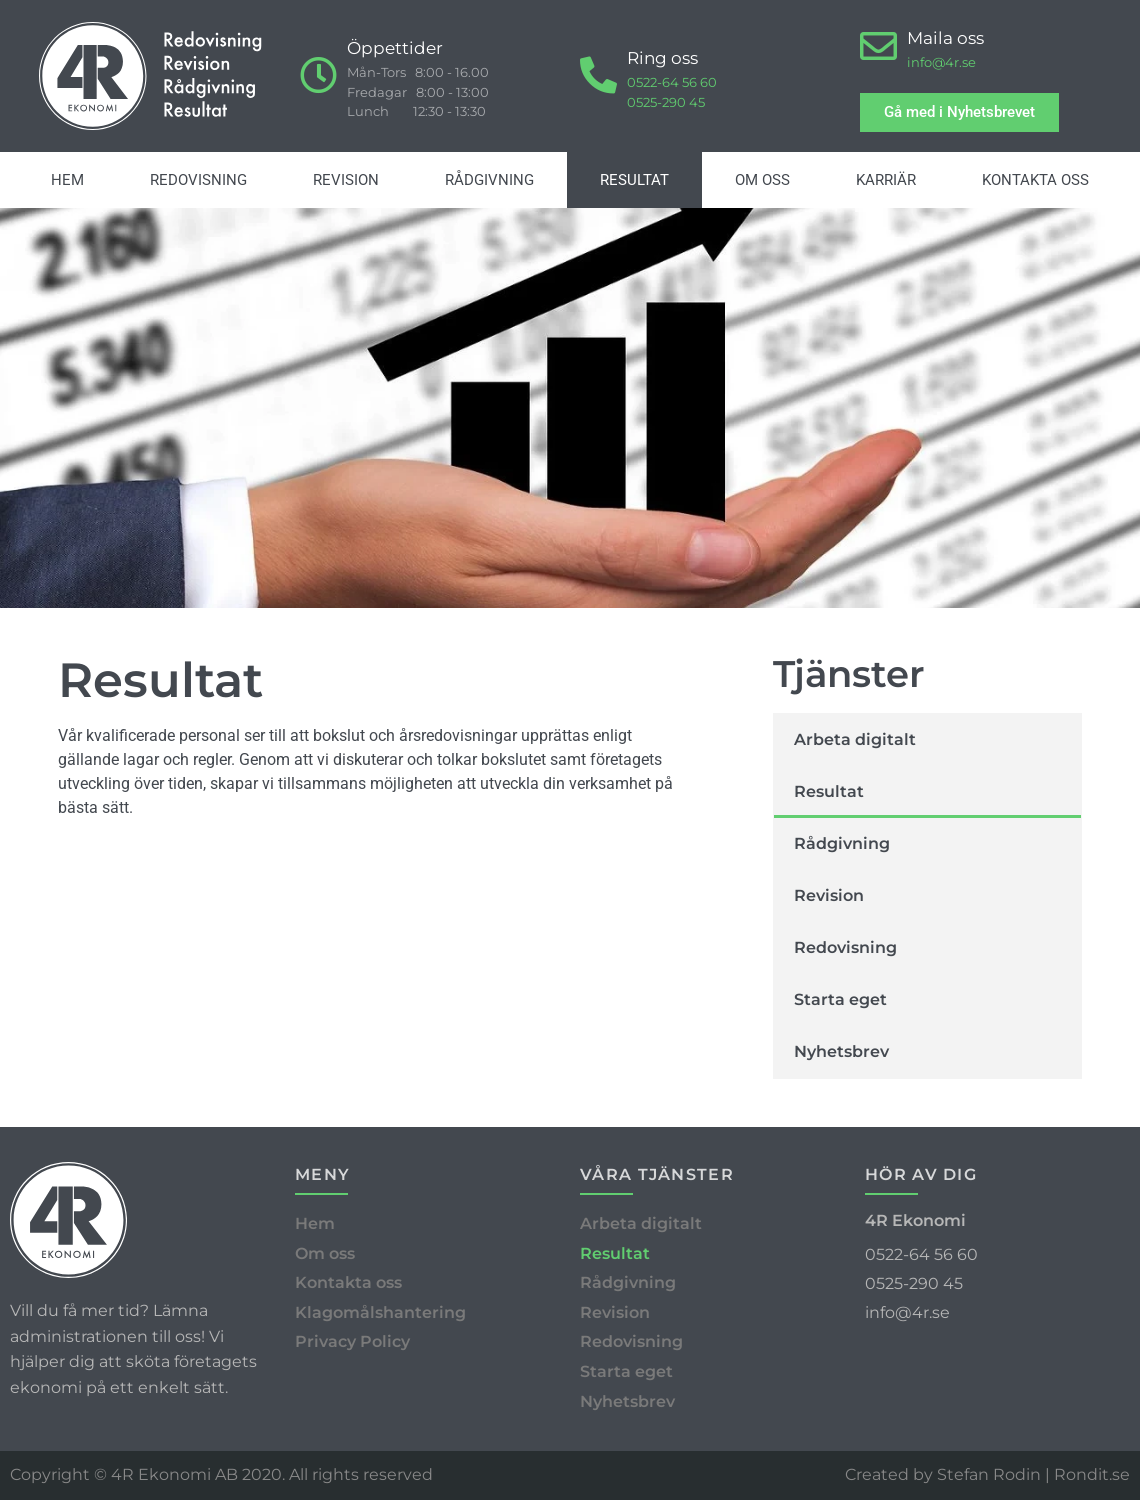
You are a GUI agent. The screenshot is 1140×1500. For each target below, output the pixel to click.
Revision (346, 180)
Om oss (762, 180)
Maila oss (945, 38)
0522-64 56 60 (672, 82)
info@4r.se (941, 62)
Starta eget (840, 999)
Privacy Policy (352, 1341)
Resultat (634, 180)
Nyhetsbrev (841, 1051)
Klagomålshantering (380, 1312)
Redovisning (198, 180)
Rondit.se (1092, 1474)
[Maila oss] (878, 46)
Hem (67, 180)
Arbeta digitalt (855, 739)
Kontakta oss (1035, 180)
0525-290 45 (666, 102)
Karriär (886, 180)
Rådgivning (489, 180)
